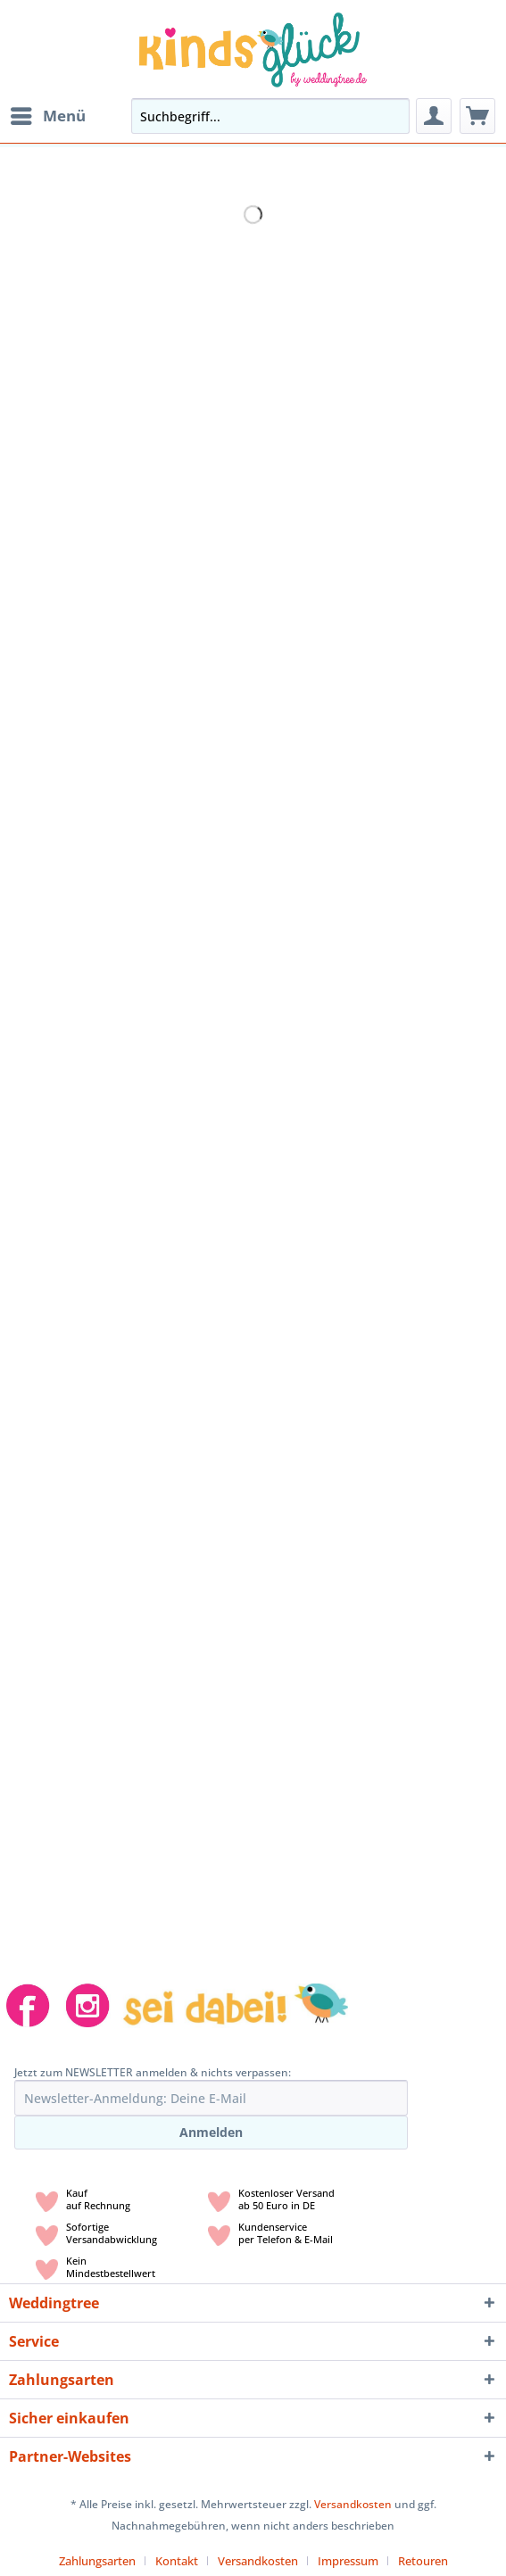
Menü (48, 114)
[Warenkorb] (477, 116)
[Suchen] (391, 116)
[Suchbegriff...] (270, 116)
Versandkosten (353, 2504)
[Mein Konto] (434, 116)
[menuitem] (47, 116)
